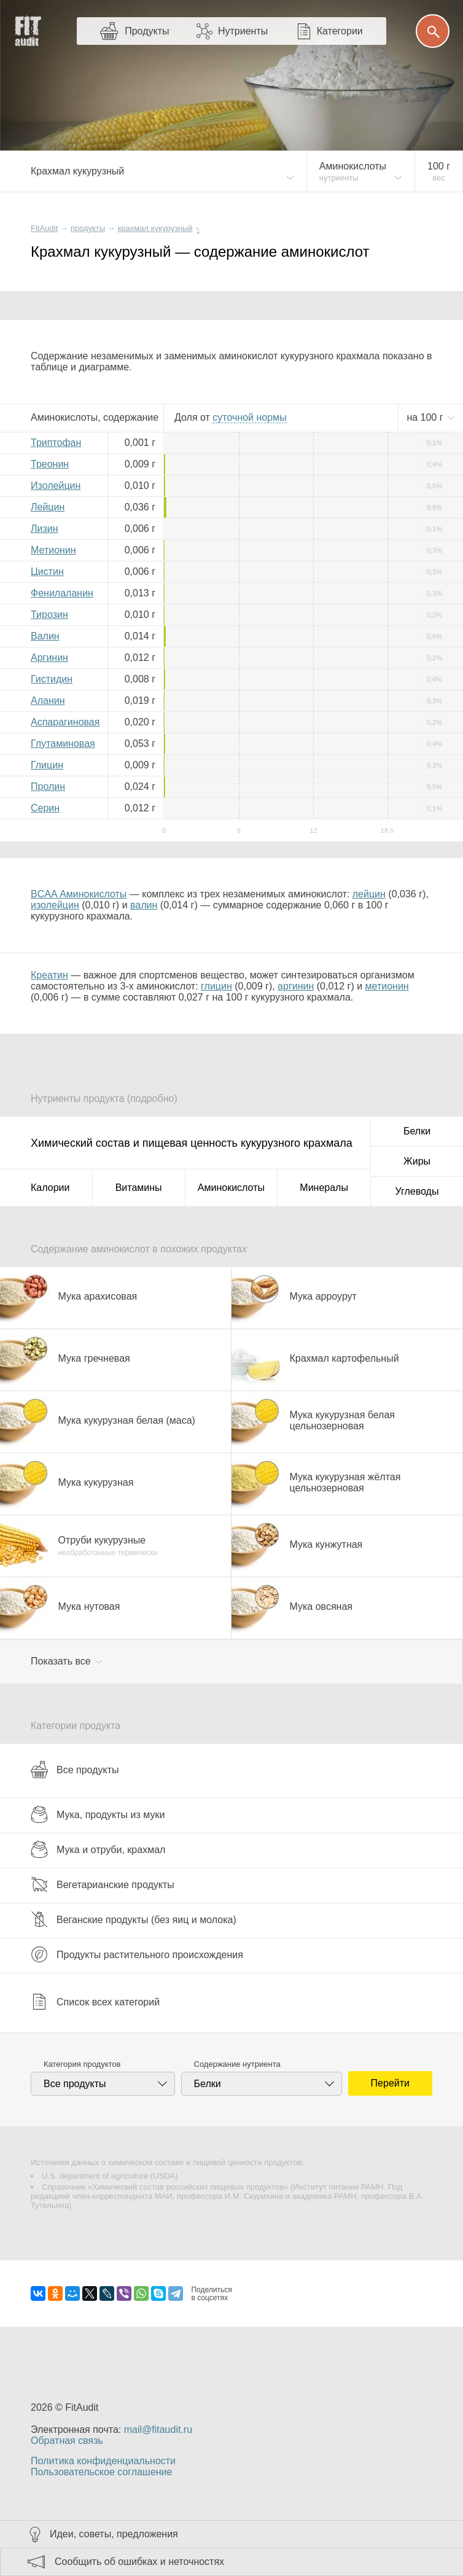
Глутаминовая (63, 743)
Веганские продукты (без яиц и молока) (133, 1919)
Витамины (138, 1187)
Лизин (44, 528)
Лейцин (47, 507)
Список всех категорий (95, 2001)
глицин (216, 986)
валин (143, 905)
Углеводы (417, 1191)
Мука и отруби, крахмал (98, 1849)
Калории (50, 1187)
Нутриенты (243, 31)
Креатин (49, 975)
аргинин (296, 986)
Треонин (50, 464)
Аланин (48, 700)
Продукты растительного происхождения (137, 1954)
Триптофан (56, 442)
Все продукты (75, 1769)
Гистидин (51, 679)
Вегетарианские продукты (102, 1884)
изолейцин (55, 905)
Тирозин (49, 614)
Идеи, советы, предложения (114, 2534)
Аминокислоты (231, 1187)
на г (426, 417)
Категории (340, 31)
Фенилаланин (62, 593)
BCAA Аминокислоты (78, 894)
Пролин (48, 786)
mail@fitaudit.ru (158, 2429)
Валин (45, 636)
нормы (249, 417)
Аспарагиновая (65, 722)
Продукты (147, 31)
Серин (45, 808)
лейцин (369, 894)
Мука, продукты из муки (98, 1814)
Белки (416, 1131)
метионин (387, 986)
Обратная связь (67, 2440)
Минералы (324, 1187)
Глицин (47, 765)
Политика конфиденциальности (103, 2461)
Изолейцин (55, 485)
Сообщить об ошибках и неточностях (139, 2561)
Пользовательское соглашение (101, 2472)
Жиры (416, 1161)
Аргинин (49, 657)
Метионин (53, 550)
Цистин (47, 571)
